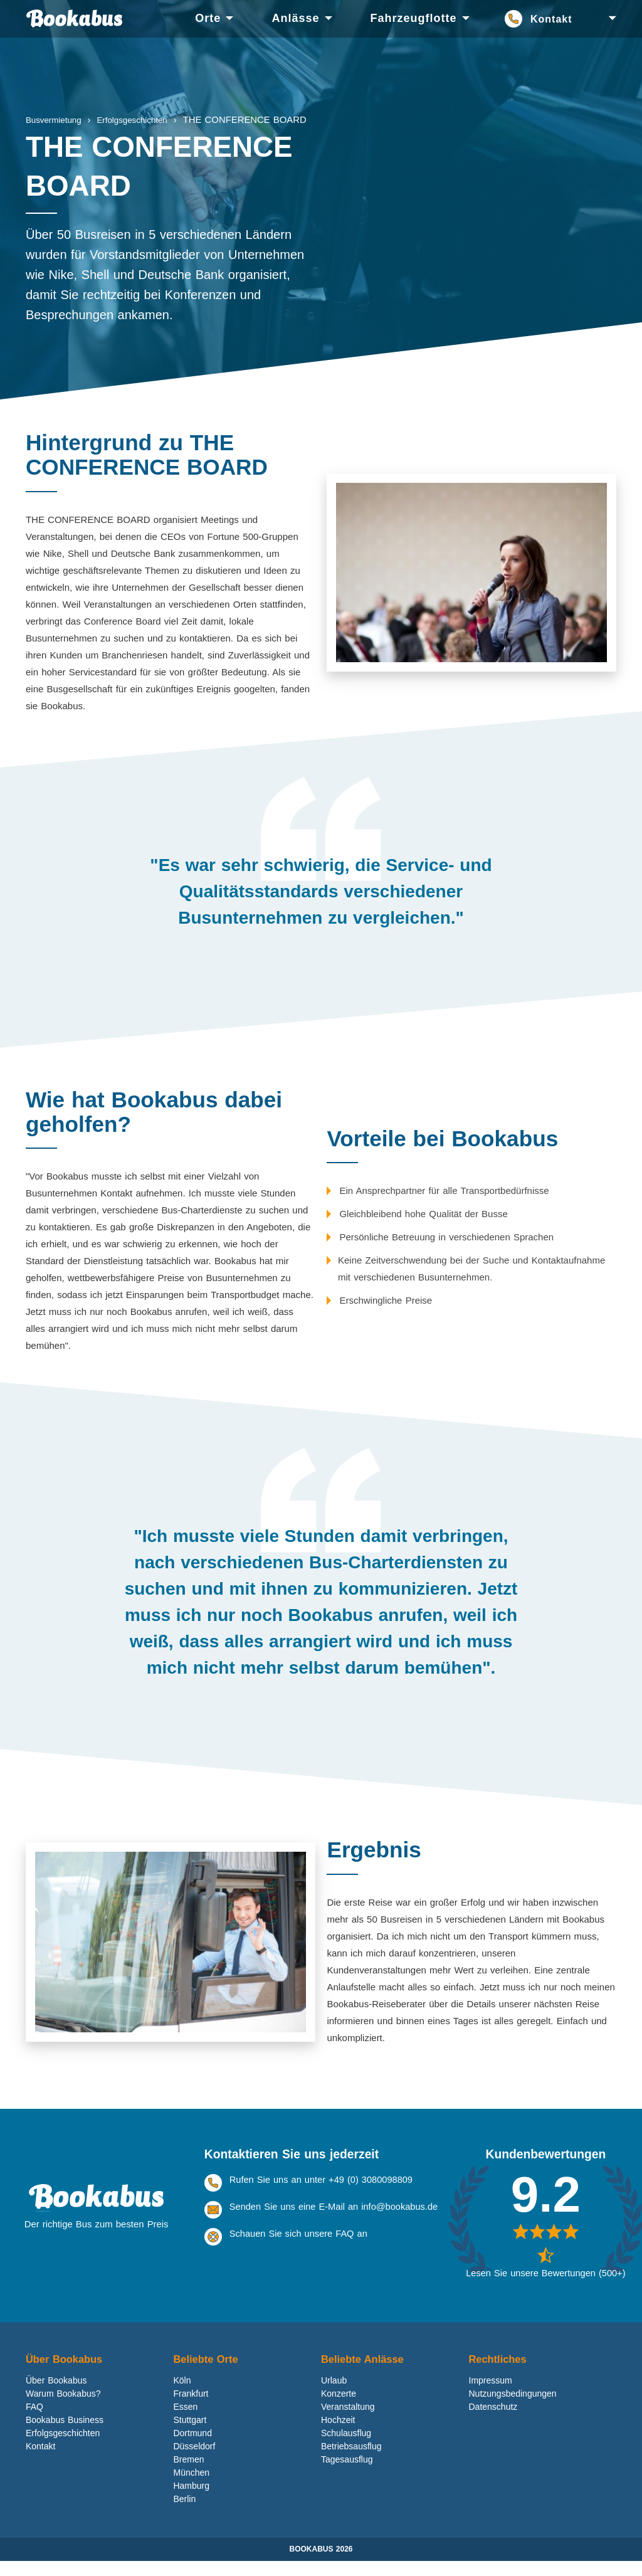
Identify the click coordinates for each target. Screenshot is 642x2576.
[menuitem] (207, 19)
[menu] (338, 19)
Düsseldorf (194, 2461)
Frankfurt (190, 2409)
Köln (182, 2395)
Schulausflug (346, 2448)
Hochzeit (338, 2435)
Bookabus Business (64, 2435)
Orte (208, 18)
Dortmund (192, 2448)
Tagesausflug (347, 2474)
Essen (185, 2422)
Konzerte (338, 2409)
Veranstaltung (348, 2422)
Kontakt (551, 19)
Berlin (184, 2514)
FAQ (34, 2422)
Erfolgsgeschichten (63, 2448)
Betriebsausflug (351, 2461)
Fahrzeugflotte (414, 18)
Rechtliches (499, 2373)
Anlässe (295, 18)
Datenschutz (493, 2422)
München (191, 2488)
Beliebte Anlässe (365, 2373)
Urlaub (334, 2395)
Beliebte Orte (207, 2373)
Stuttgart (189, 2435)
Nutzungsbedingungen (513, 2409)
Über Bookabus (66, 2373)
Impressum (490, 2395)
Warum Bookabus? (63, 2409)
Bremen (188, 2474)
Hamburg (191, 2501)
